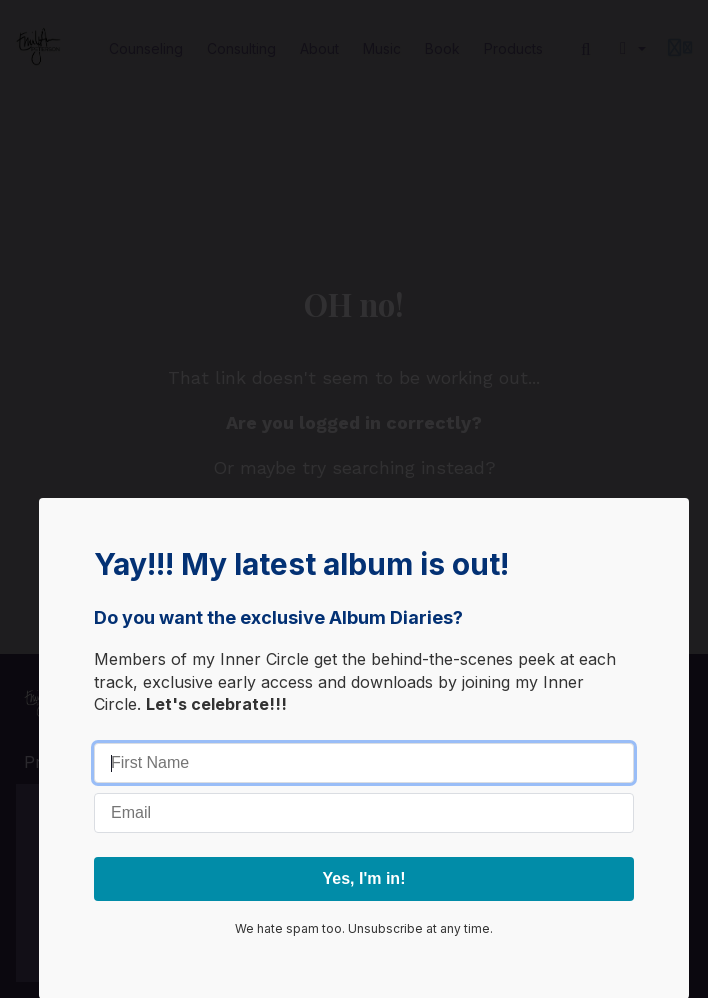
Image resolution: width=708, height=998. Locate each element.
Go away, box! (364, 730)
